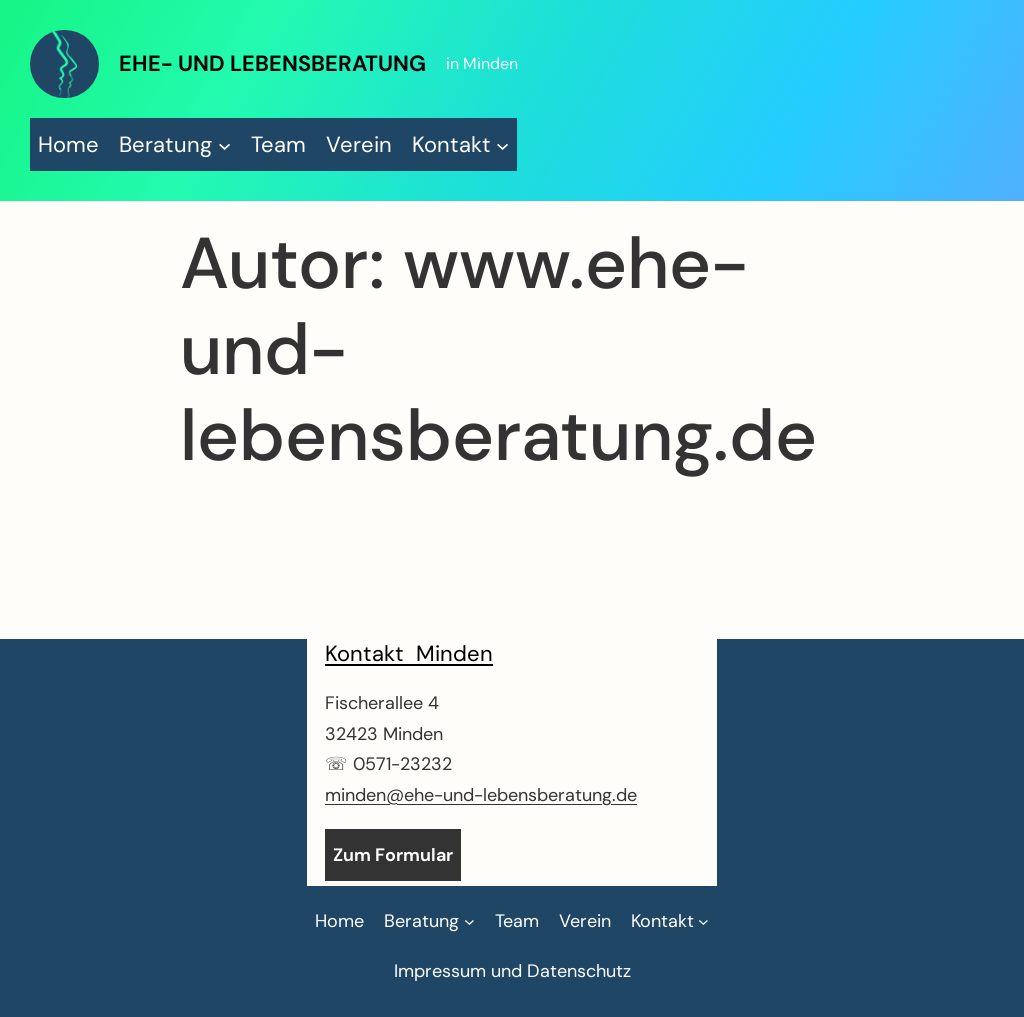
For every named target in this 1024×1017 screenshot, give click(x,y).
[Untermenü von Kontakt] (461, 144)
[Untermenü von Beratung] (175, 144)
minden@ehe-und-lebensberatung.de (481, 795)
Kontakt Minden (409, 653)
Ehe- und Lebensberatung (272, 63)
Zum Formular (393, 855)
